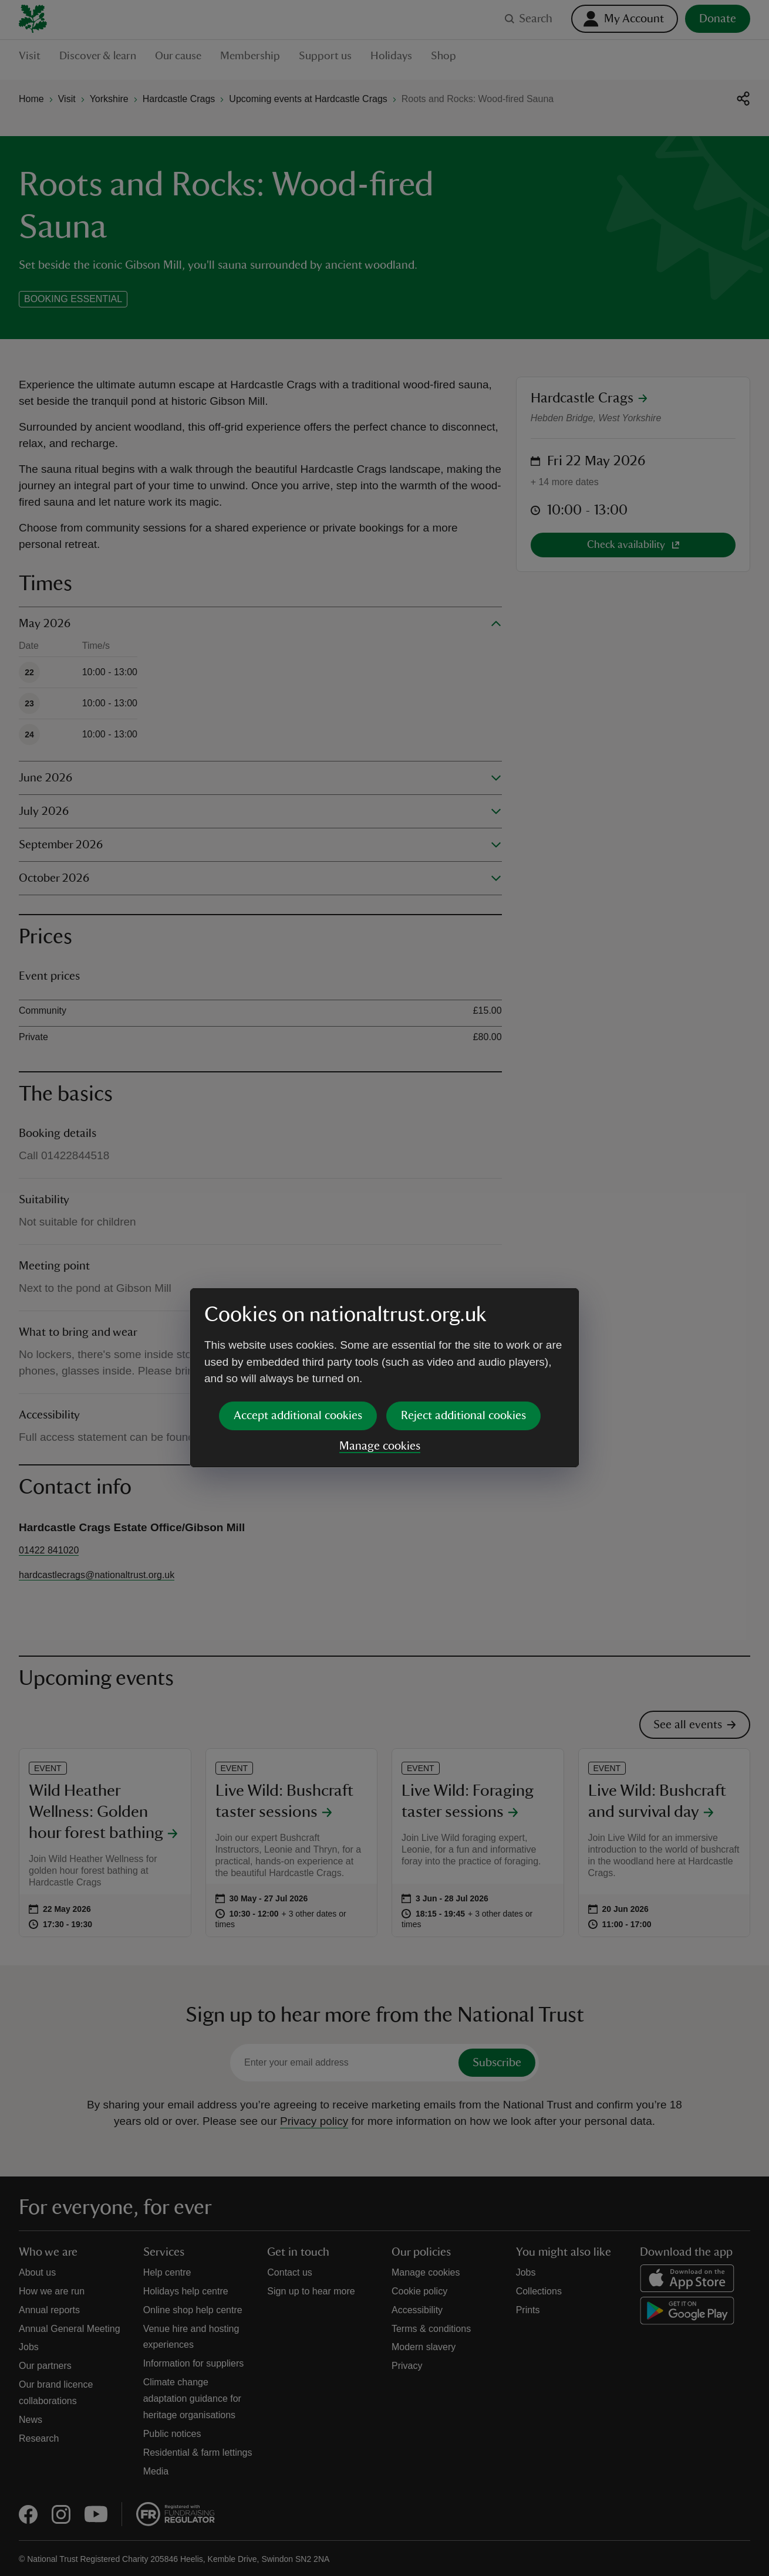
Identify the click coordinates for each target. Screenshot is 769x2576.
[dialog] (384, 1287)
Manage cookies (379, 1356)
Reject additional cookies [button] (463, 1325)
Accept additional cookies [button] (298, 1325)
